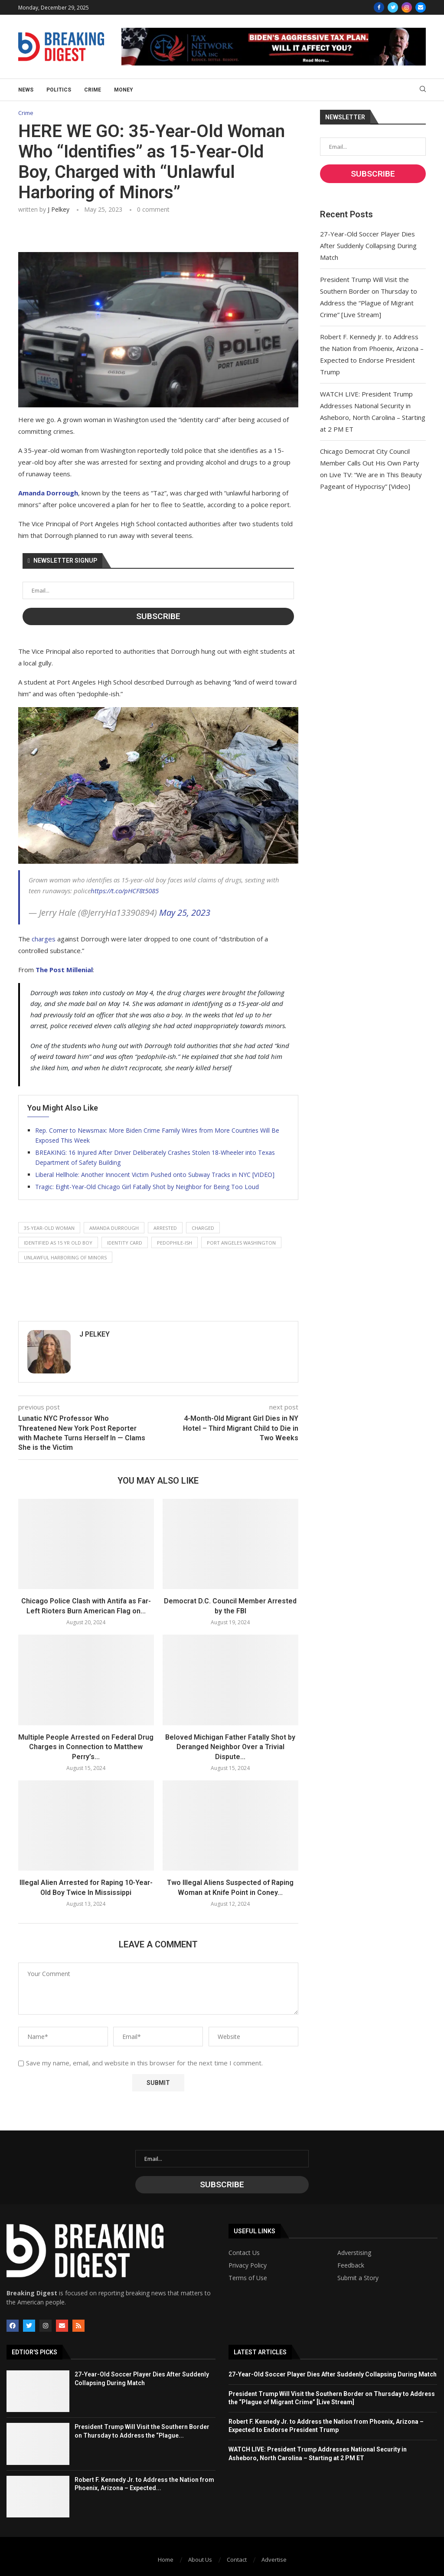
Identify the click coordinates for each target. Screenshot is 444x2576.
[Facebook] (379, 7)
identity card (124, 1242)
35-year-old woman (49, 1228)
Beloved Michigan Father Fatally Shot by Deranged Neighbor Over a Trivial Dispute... (230, 1747)
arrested (165, 1228)
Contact (237, 2559)
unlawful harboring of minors (65, 1257)
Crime (92, 90)
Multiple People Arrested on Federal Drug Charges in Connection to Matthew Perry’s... (85, 1747)
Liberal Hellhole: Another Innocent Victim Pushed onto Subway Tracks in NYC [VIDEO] (154, 1174)
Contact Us (244, 2253)
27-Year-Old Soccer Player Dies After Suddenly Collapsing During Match (368, 245)
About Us (200, 2559)
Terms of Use (248, 2278)
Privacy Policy (248, 2265)
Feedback (350, 2265)
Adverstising (354, 2253)
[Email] (420, 7)
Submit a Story (358, 2278)
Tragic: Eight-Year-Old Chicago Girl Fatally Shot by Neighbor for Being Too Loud (147, 1187)
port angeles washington (241, 1242)
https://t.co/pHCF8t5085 (125, 890)
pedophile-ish (174, 1242)
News (25, 90)
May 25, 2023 (184, 912)
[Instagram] (407, 7)
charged (203, 1228)
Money (123, 90)
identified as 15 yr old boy (58, 1242)
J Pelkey (58, 209)
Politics (58, 90)
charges (44, 938)
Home (165, 2559)
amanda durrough (114, 1228)
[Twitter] (393, 7)
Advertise (274, 2559)
